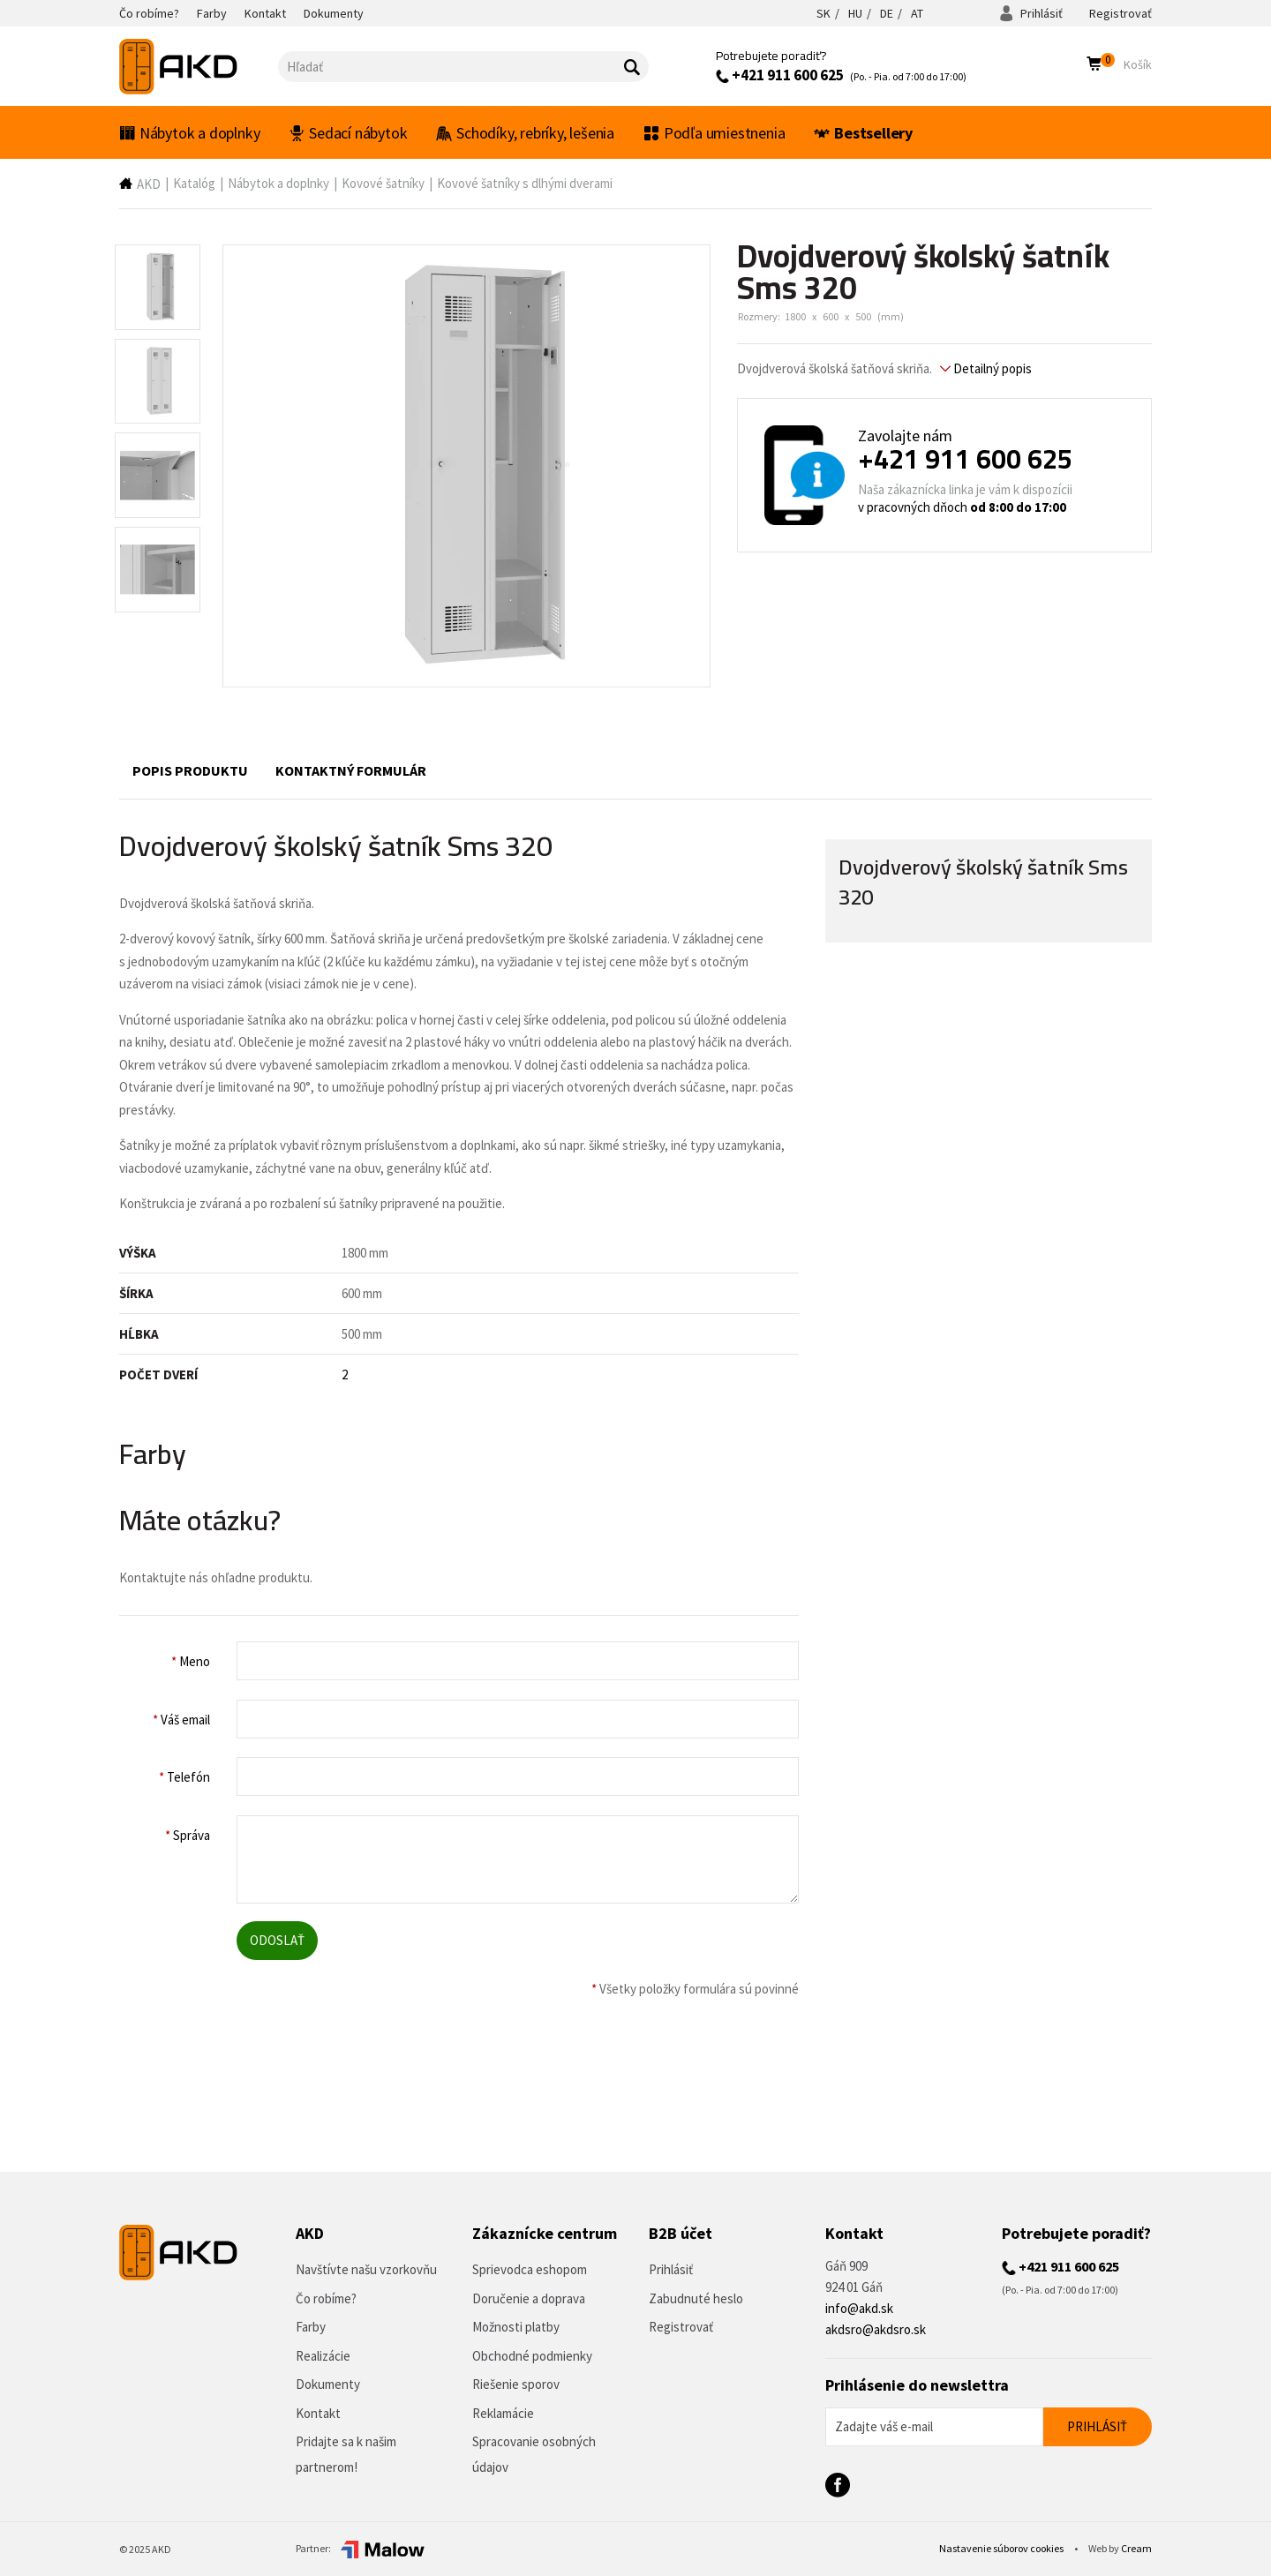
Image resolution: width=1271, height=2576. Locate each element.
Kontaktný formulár (350, 770)
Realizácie (323, 2355)
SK (823, 13)
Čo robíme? (326, 2298)
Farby (311, 2326)
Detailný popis (986, 368)
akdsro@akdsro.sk (875, 2329)
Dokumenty (328, 2384)
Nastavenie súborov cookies (1002, 2548)
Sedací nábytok (348, 133)
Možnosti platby (516, 2326)
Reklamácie (503, 2413)
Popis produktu (190, 770)
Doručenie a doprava (528, 2298)
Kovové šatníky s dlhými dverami (525, 183)
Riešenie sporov (516, 2384)
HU (855, 13)
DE (886, 13)
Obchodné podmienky (532, 2355)
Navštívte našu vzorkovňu (366, 2269)
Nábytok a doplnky (189, 133)
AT (917, 13)
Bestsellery (863, 133)
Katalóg (194, 183)
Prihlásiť (1031, 13)
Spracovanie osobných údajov (534, 2454)
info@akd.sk (859, 2308)
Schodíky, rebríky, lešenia (525, 133)
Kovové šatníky (383, 183)
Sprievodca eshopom (529, 2269)
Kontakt (318, 2413)
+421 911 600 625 (780, 75)
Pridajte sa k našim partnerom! (346, 2454)
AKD (149, 184)
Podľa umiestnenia (714, 133)
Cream (1136, 2548)
